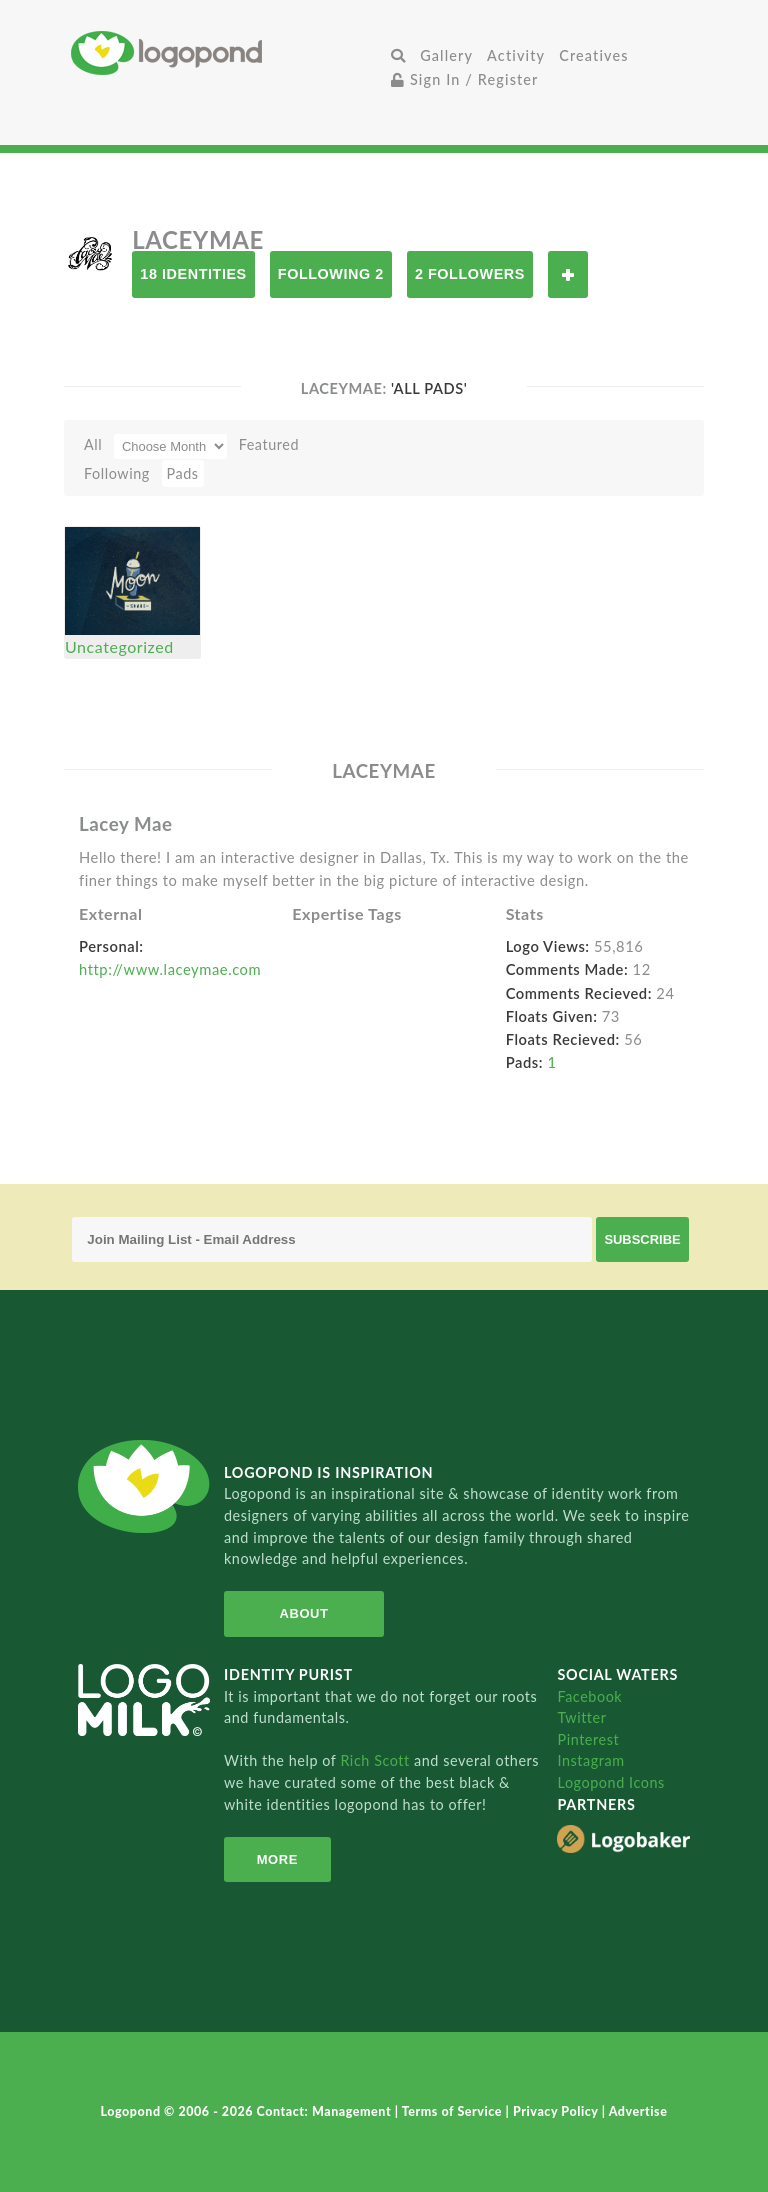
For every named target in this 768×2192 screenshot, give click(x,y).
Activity (516, 55)
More (277, 1859)
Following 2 (331, 274)
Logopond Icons (610, 1782)
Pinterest (588, 1739)
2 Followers (470, 274)
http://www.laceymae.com (170, 969)
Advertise (638, 2111)
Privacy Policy (557, 2111)
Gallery (446, 55)
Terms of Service (454, 2111)
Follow (568, 274)
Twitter (581, 1717)
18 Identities (193, 274)
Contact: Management (326, 2111)
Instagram (590, 1760)
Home (227, 52)
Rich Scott (377, 1760)
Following (117, 473)
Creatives (593, 55)
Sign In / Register (465, 79)
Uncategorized (119, 646)
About (304, 1613)
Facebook (589, 1696)
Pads (183, 473)
